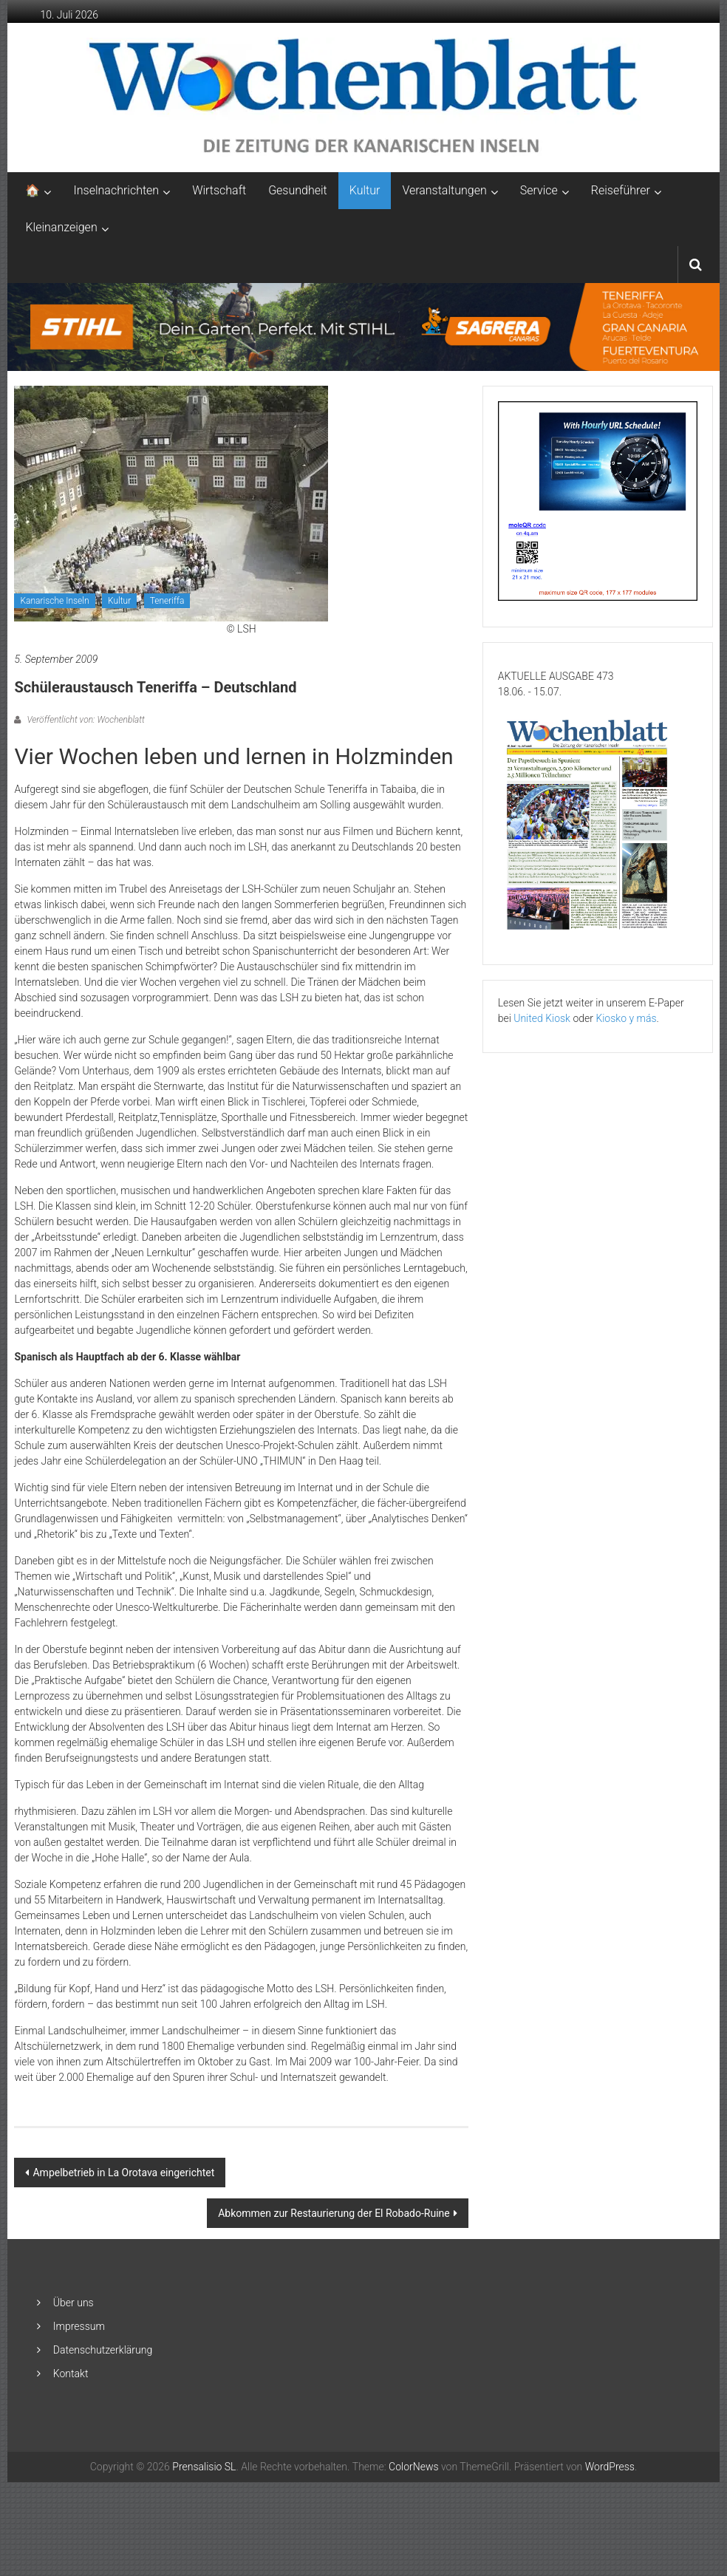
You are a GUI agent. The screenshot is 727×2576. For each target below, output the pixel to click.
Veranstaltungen (444, 190)
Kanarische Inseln (54, 601)
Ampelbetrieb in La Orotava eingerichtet (123, 2172)
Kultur (364, 190)
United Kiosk (541, 1018)
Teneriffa (167, 601)
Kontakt (71, 2373)
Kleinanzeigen (61, 227)
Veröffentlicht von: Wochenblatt (84, 720)
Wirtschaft (219, 190)
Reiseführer (620, 190)
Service (539, 190)
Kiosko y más (625, 1018)
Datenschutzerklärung (102, 2350)
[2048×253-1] (363, 326)
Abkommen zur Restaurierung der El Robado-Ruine (334, 2213)
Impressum (79, 2326)
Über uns (73, 2302)
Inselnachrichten (116, 190)
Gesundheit (297, 190)
